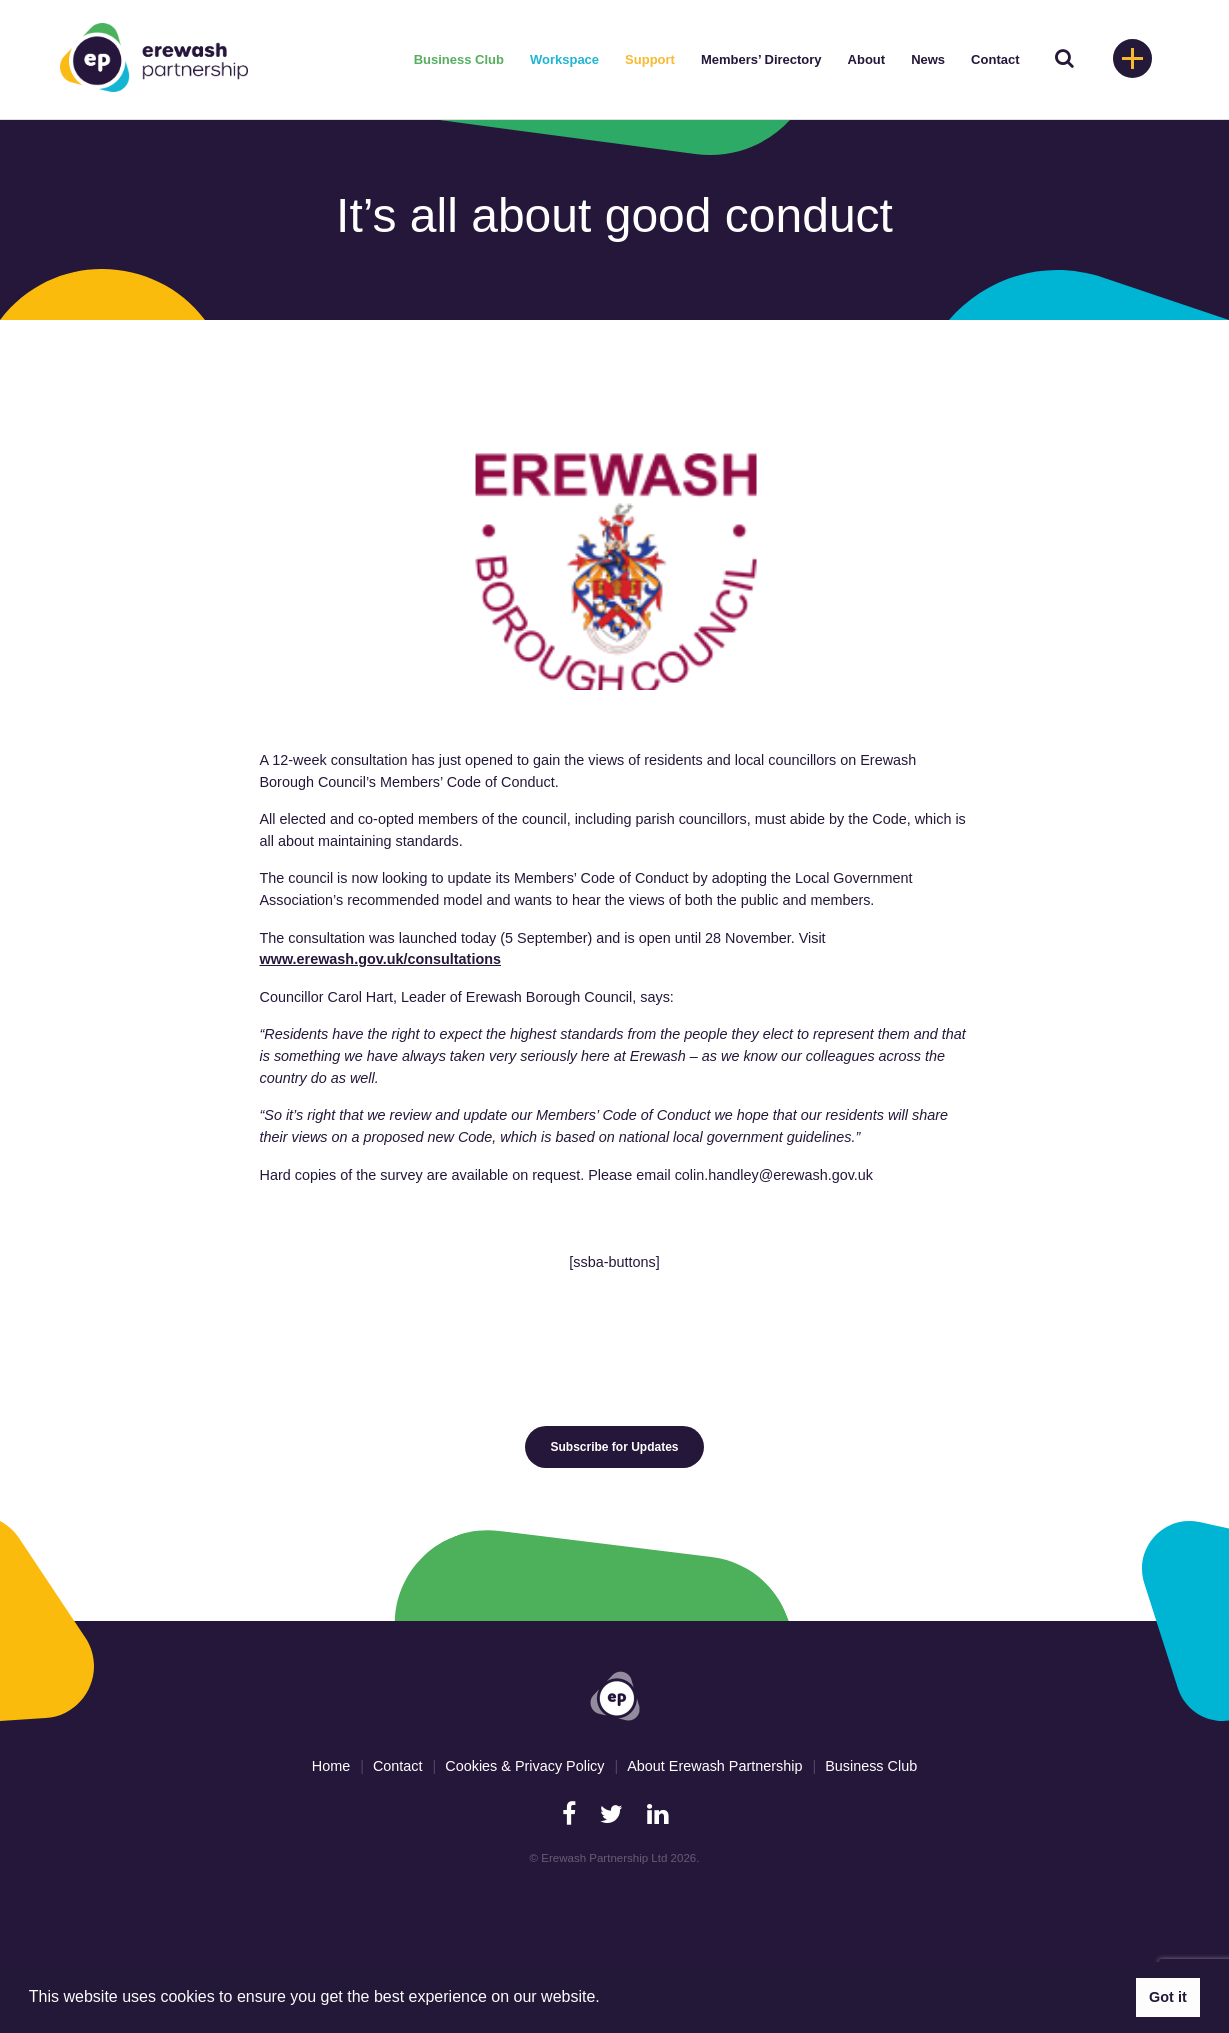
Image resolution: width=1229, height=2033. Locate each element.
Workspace (564, 59)
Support (650, 59)
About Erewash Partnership (714, 1766)
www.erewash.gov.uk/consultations (381, 959)
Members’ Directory (761, 59)
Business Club (459, 59)
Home (331, 1766)
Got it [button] (1168, 1997)
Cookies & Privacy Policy (524, 1766)
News (928, 59)
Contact (995, 59)
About (867, 59)
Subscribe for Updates (614, 1447)
